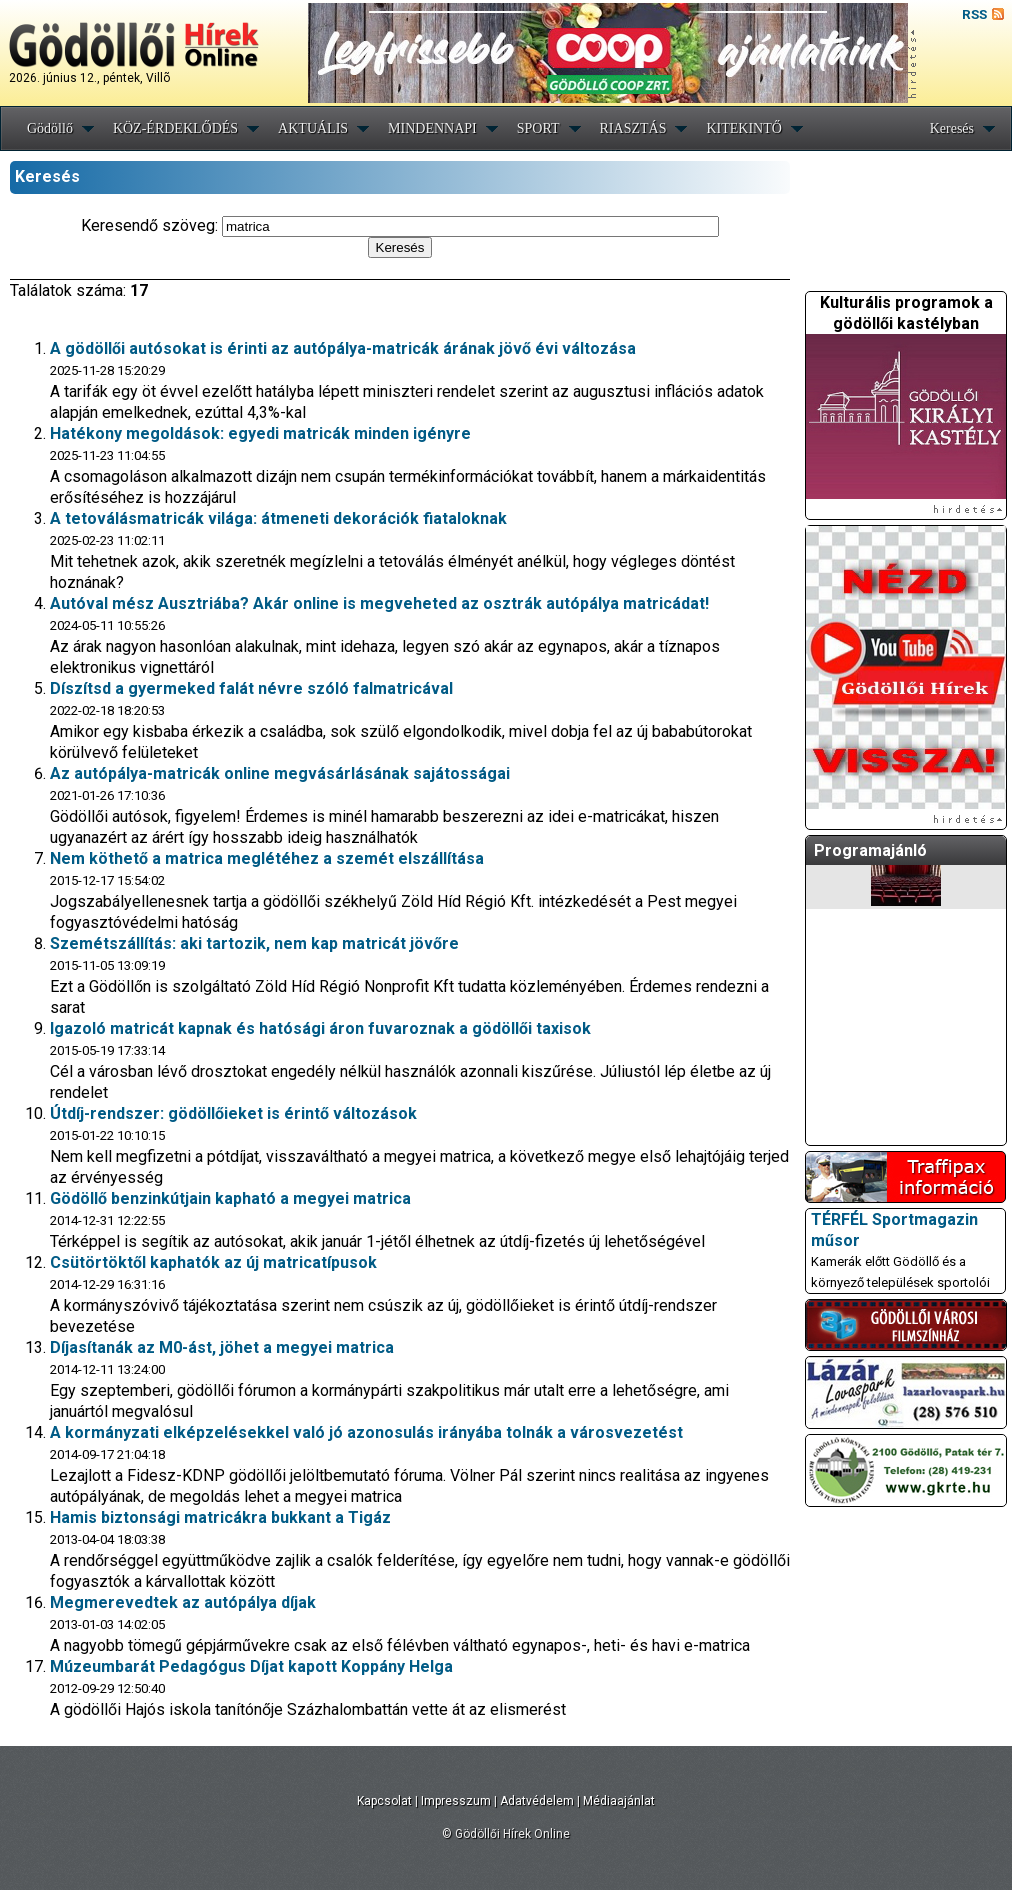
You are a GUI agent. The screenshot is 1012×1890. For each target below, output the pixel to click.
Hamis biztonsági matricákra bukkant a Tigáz (220, 1517)
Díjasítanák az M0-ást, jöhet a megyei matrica (222, 1347)
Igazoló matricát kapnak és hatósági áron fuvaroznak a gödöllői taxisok (320, 1028)
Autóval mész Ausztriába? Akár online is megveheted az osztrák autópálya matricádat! (379, 603)
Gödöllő (50, 128)
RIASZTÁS (633, 128)
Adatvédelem (537, 1801)
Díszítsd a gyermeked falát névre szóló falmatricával (251, 688)
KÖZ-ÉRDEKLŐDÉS (175, 128)
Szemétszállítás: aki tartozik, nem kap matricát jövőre (254, 943)
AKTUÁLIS (313, 128)
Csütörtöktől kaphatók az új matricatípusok (213, 1262)
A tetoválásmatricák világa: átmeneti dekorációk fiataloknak (278, 518)
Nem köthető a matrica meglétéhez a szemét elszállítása (267, 858)
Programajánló (870, 850)
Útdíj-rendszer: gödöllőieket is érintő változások (233, 1113)
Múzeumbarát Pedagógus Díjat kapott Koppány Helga (251, 1666)
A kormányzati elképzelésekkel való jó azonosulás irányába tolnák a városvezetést (366, 1432)
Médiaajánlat (619, 1801)
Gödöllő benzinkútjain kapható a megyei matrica (230, 1198)
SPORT (538, 128)
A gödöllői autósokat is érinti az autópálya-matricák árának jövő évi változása (343, 348)
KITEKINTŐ (743, 128)
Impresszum (456, 1801)
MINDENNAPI (432, 128)
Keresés (952, 128)
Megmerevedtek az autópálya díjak (183, 1602)
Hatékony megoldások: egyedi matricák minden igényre (260, 433)
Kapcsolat (384, 1801)
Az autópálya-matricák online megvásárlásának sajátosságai (280, 773)
